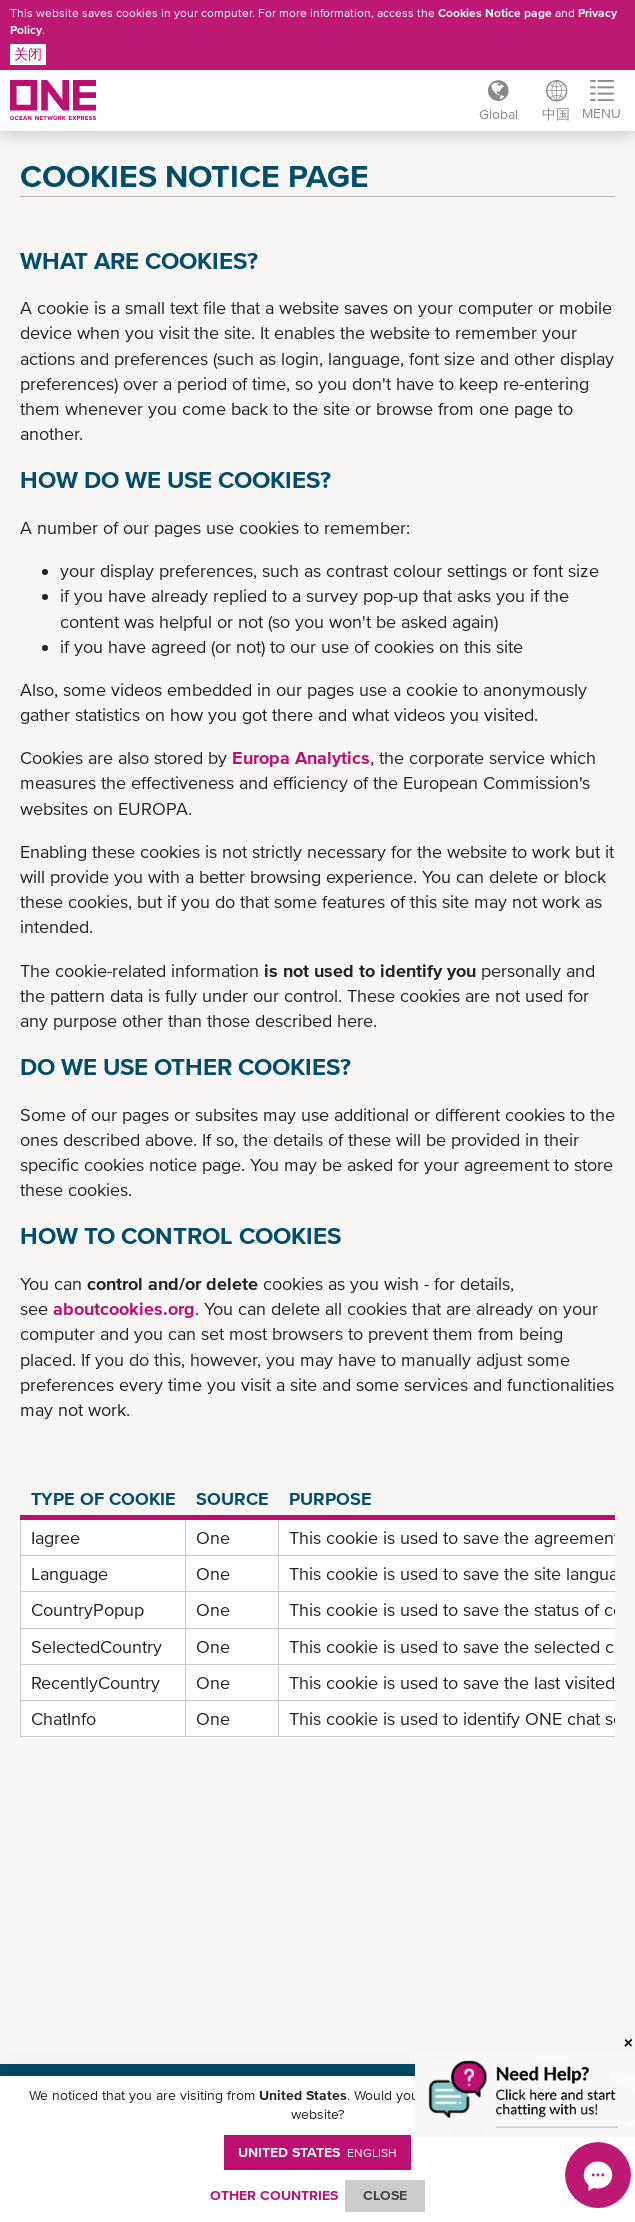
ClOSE (385, 2195)
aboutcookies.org (124, 1308)
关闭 (28, 54)
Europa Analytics (301, 757)
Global (498, 114)
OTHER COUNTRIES (274, 2195)
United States (317, 2152)
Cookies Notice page (495, 13)
